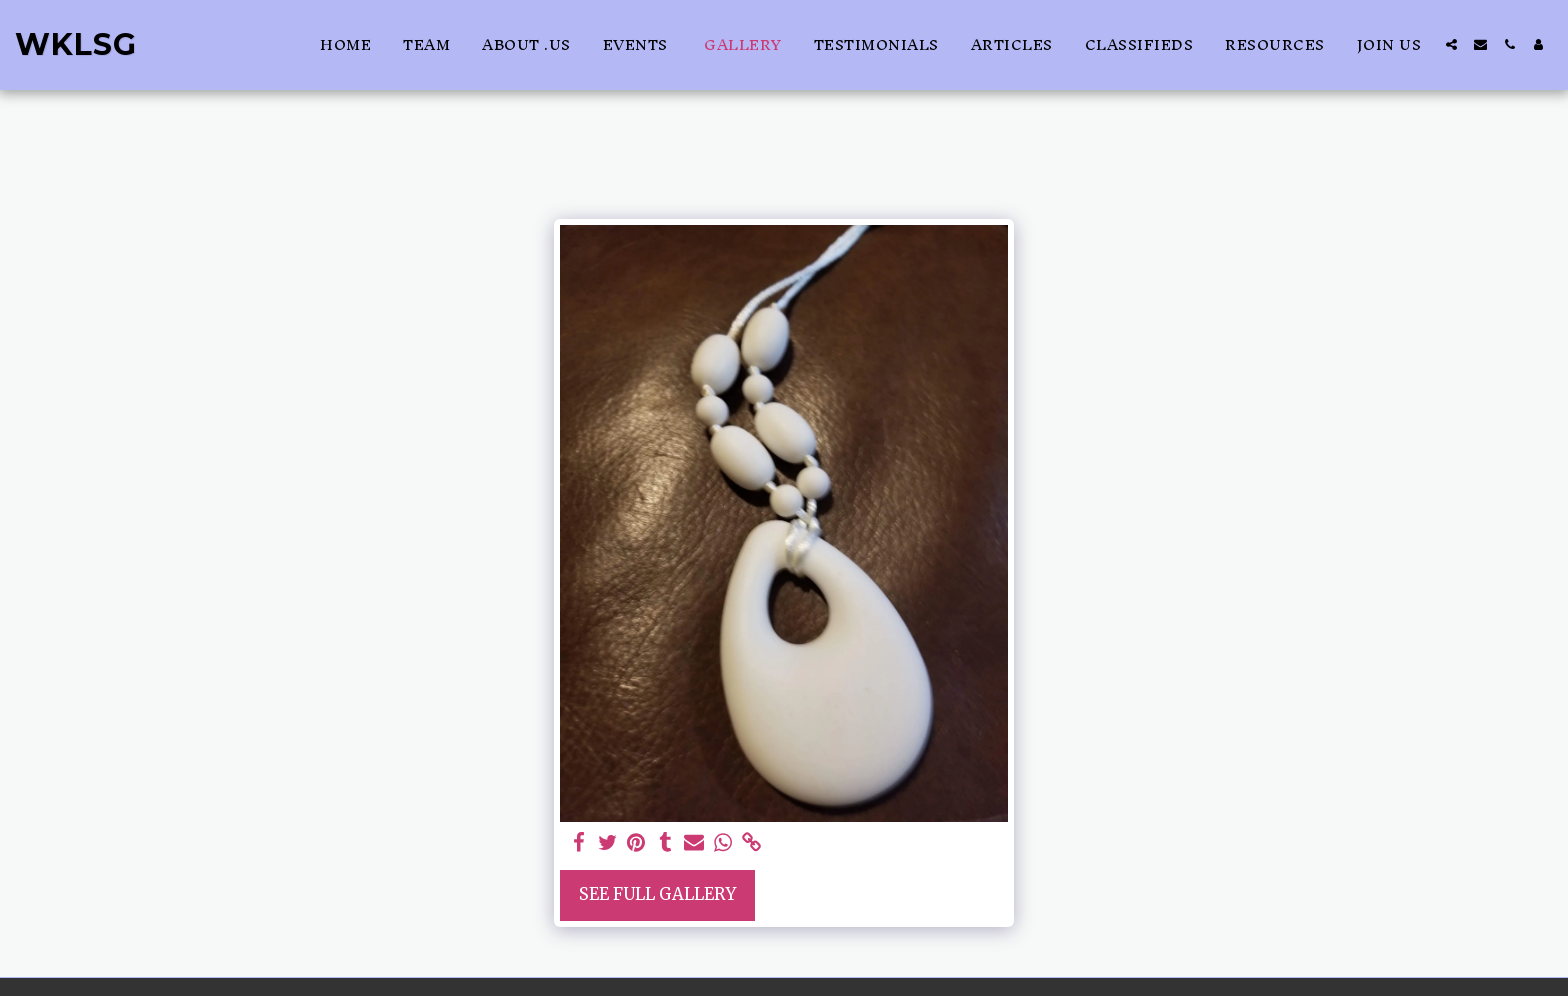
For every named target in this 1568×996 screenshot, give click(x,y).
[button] (1451, 44)
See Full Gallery (657, 894)
